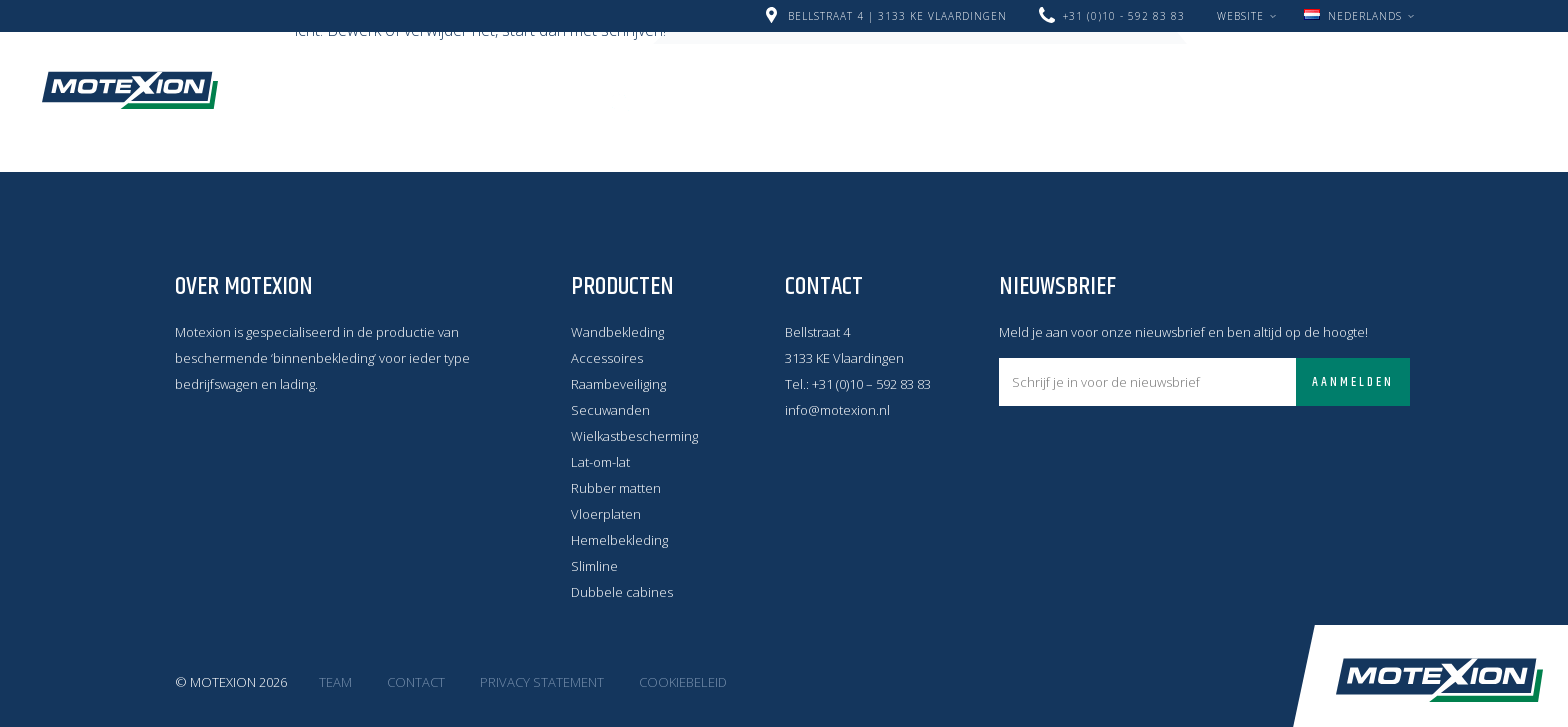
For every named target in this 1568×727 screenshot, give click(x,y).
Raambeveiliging (618, 384)
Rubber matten (616, 488)
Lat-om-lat (600, 462)
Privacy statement (542, 682)
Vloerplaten (606, 514)
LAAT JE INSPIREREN (386, 103)
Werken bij (1188, 77)
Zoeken (619, 102)
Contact (536, 103)
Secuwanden (610, 410)
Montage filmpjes (1344, 77)
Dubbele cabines (622, 592)
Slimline (594, 566)
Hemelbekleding (619, 540)
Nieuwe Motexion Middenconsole (525, 77)
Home (330, 77)
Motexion (130, 89)
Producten (951, 77)
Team (335, 682)
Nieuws (728, 77)
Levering (1070, 77)
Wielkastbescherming (634, 436)
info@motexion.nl (837, 410)
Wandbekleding (617, 332)
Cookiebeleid (683, 682)
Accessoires (607, 358)
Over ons (832, 77)
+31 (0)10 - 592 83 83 (1124, 16)
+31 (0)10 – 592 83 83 (871, 384)
